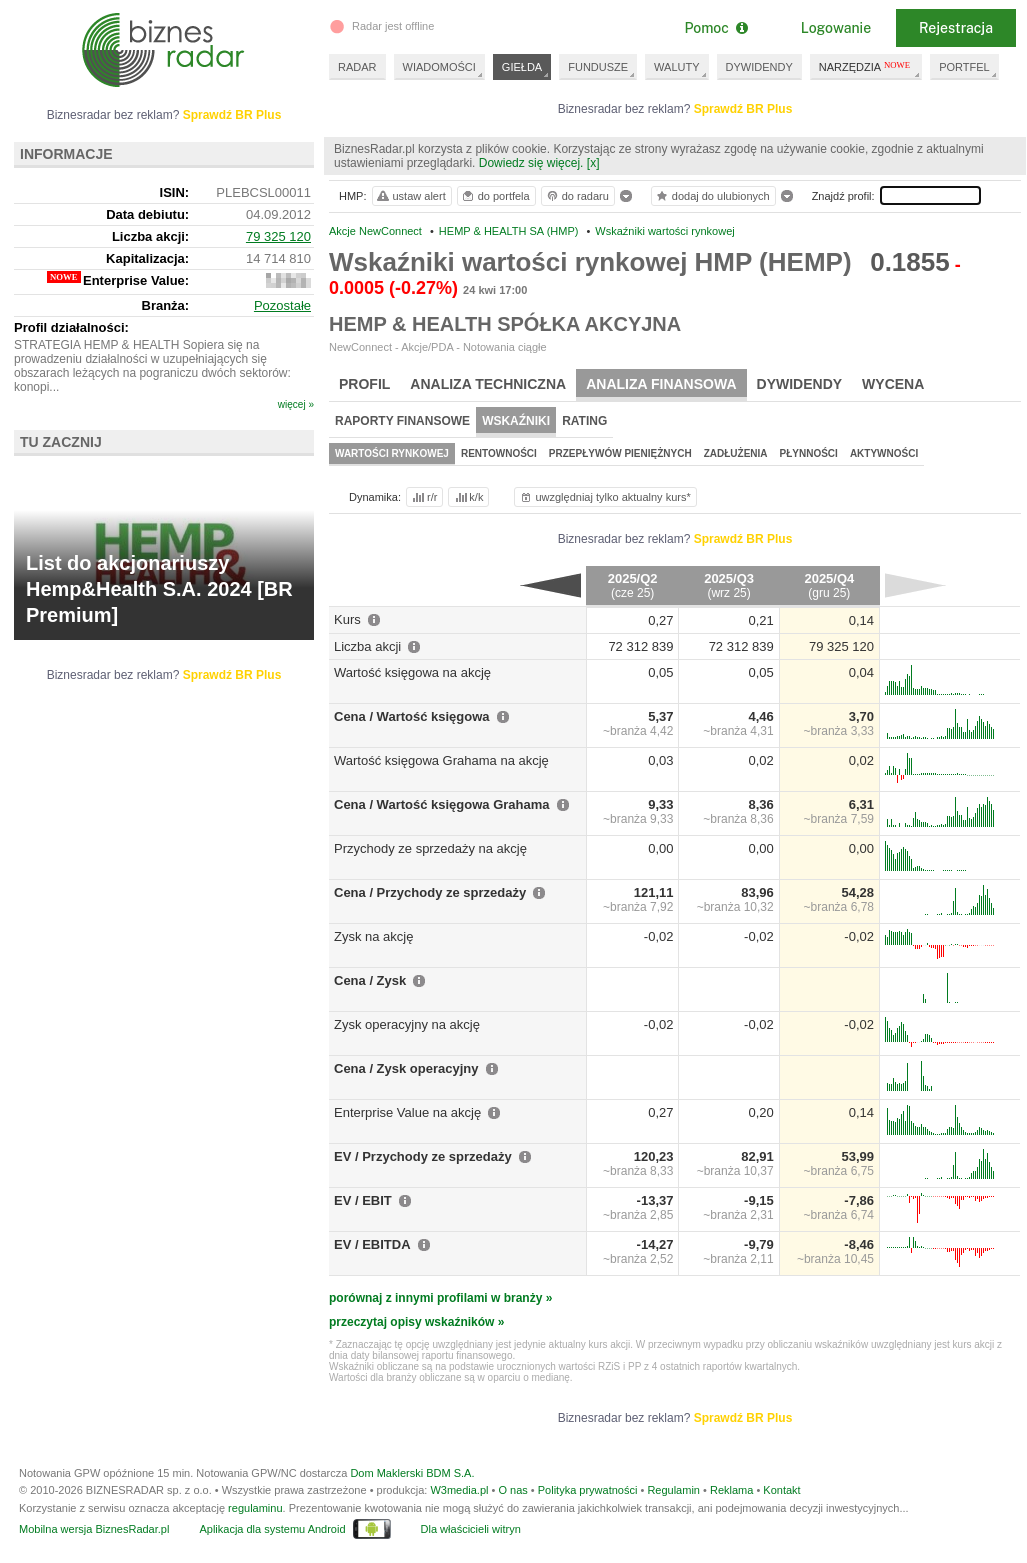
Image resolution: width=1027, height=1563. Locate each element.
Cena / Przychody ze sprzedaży (430, 892)
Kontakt (781, 1490)
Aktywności (884, 453)
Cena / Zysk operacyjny (406, 1068)
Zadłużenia (736, 453)
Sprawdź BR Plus (743, 109)
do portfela (495, 196)
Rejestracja (956, 28)
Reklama (731, 1490)
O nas (512, 1490)
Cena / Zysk (370, 980)
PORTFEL (964, 67)
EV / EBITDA (372, 1244)
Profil (364, 384)
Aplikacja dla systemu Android (272, 1529)
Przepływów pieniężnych (620, 453)
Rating (584, 421)
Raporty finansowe (402, 421)
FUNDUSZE (598, 67)
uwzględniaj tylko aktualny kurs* (604, 497)
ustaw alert (410, 196)
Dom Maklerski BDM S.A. (412, 1473)
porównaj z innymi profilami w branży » (440, 1298)
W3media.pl (459, 1490)
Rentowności (499, 453)
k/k (468, 497)
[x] (593, 163)
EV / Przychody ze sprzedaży (423, 1156)
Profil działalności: (71, 327)
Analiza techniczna (488, 384)
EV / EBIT (363, 1200)
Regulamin (673, 1490)
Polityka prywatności (588, 1490)
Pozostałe (282, 305)
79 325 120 (278, 236)
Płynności (809, 453)
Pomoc (715, 28)
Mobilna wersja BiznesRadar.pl (94, 1529)
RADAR (357, 67)
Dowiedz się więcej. (531, 163)
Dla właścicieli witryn (471, 1529)
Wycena (893, 384)
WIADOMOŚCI (439, 67)
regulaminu (255, 1508)
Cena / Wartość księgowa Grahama (442, 804)
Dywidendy (800, 384)
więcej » (296, 404)
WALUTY (676, 67)
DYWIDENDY (759, 67)
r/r (423, 497)
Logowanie (836, 28)
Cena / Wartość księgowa (412, 716)
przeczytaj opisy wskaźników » (416, 1322)
